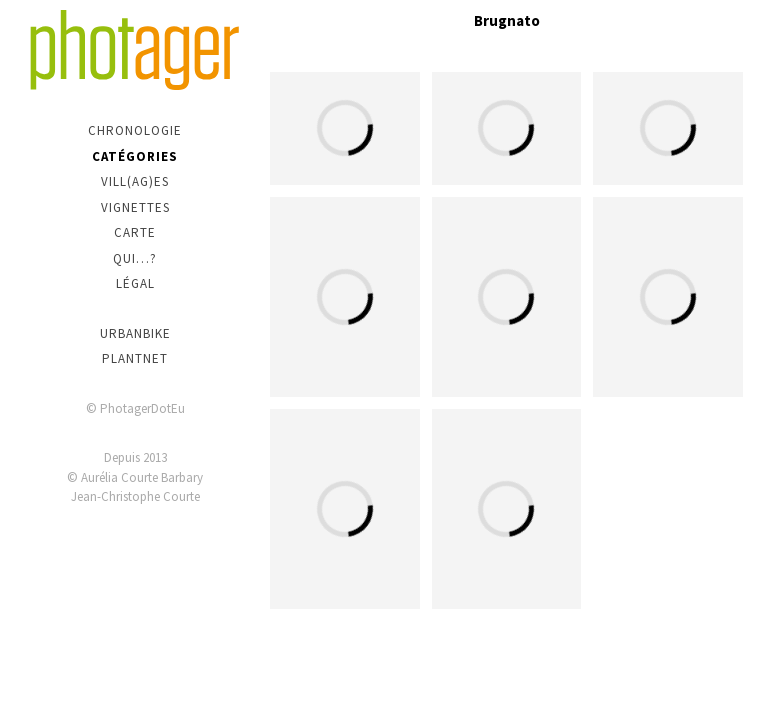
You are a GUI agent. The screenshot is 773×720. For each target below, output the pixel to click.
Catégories (135, 156)
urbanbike (135, 333)
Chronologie (135, 130)
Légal (135, 283)
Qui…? (135, 258)
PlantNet (135, 358)
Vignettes (135, 207)
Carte (135, 232)
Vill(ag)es (135, 181)
